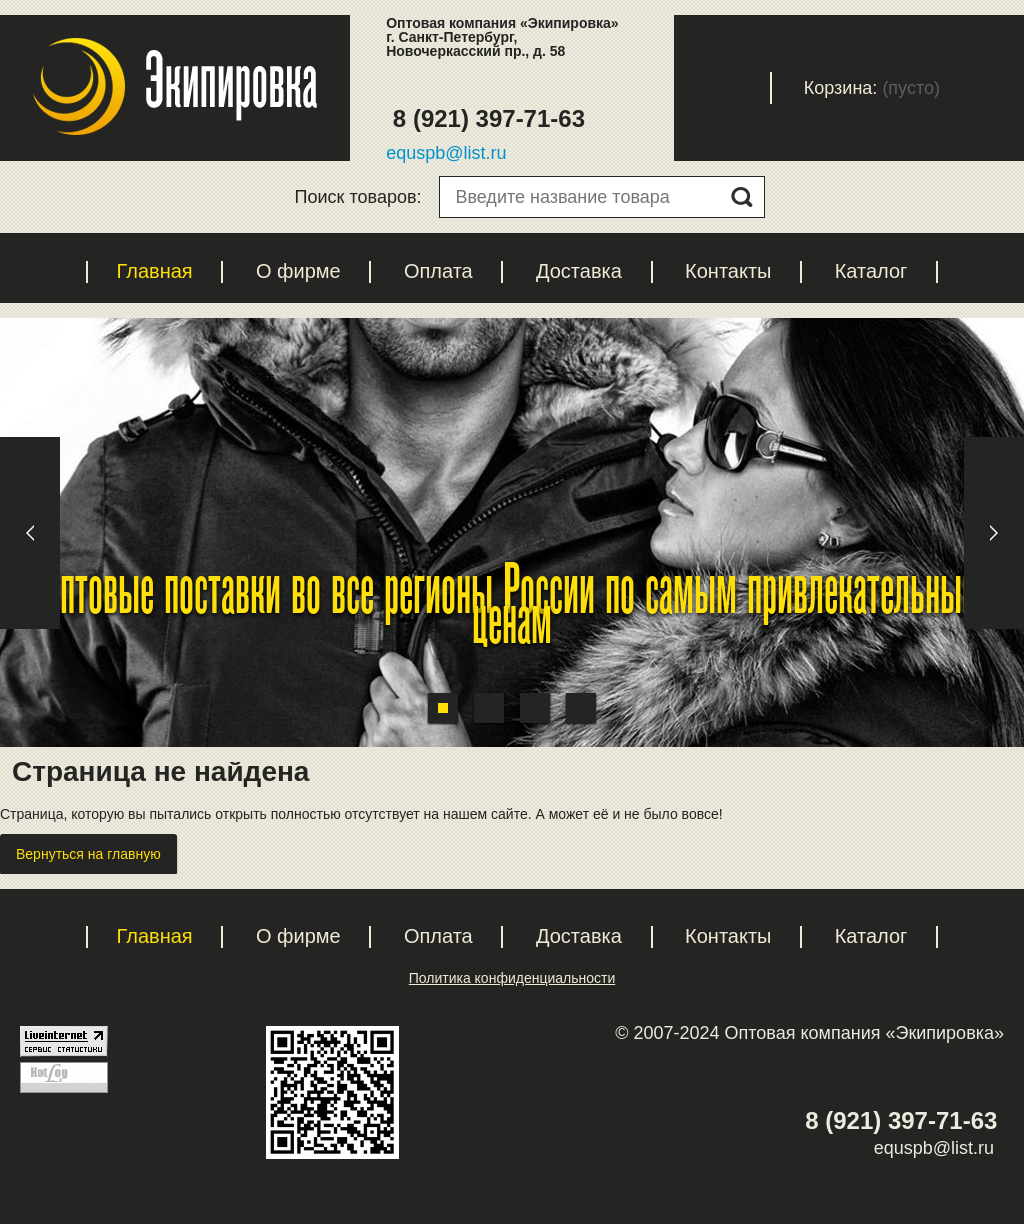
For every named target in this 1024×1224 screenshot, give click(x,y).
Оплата (438, 271)
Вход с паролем (739, 88)
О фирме (298, 271)
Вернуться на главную (88, 854)
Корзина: (841, 88)
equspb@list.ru (446, 153)
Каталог (871, 271)
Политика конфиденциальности (512, 978)
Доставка (579, 271)
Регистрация (625, 88)
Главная (155, 271)
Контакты (728, 271)
